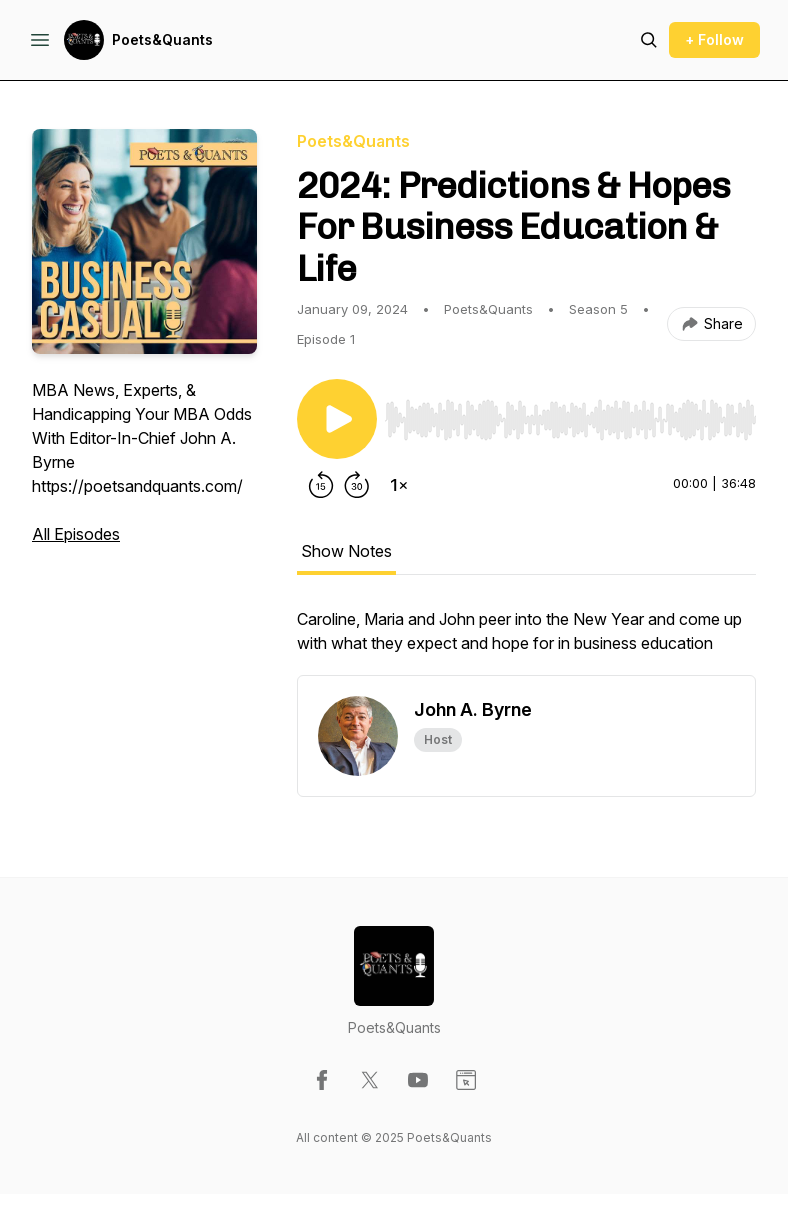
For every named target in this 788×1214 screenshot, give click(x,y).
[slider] (570, 420)
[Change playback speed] (399, 485)
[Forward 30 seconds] (357, 485)
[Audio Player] (570, 414)
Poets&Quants (162, 39)
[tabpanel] (526, 641)
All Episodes (76, 534)
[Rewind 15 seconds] (321, 485)
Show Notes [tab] (346, 551)
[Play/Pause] (337, 419)
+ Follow (714, 39)
